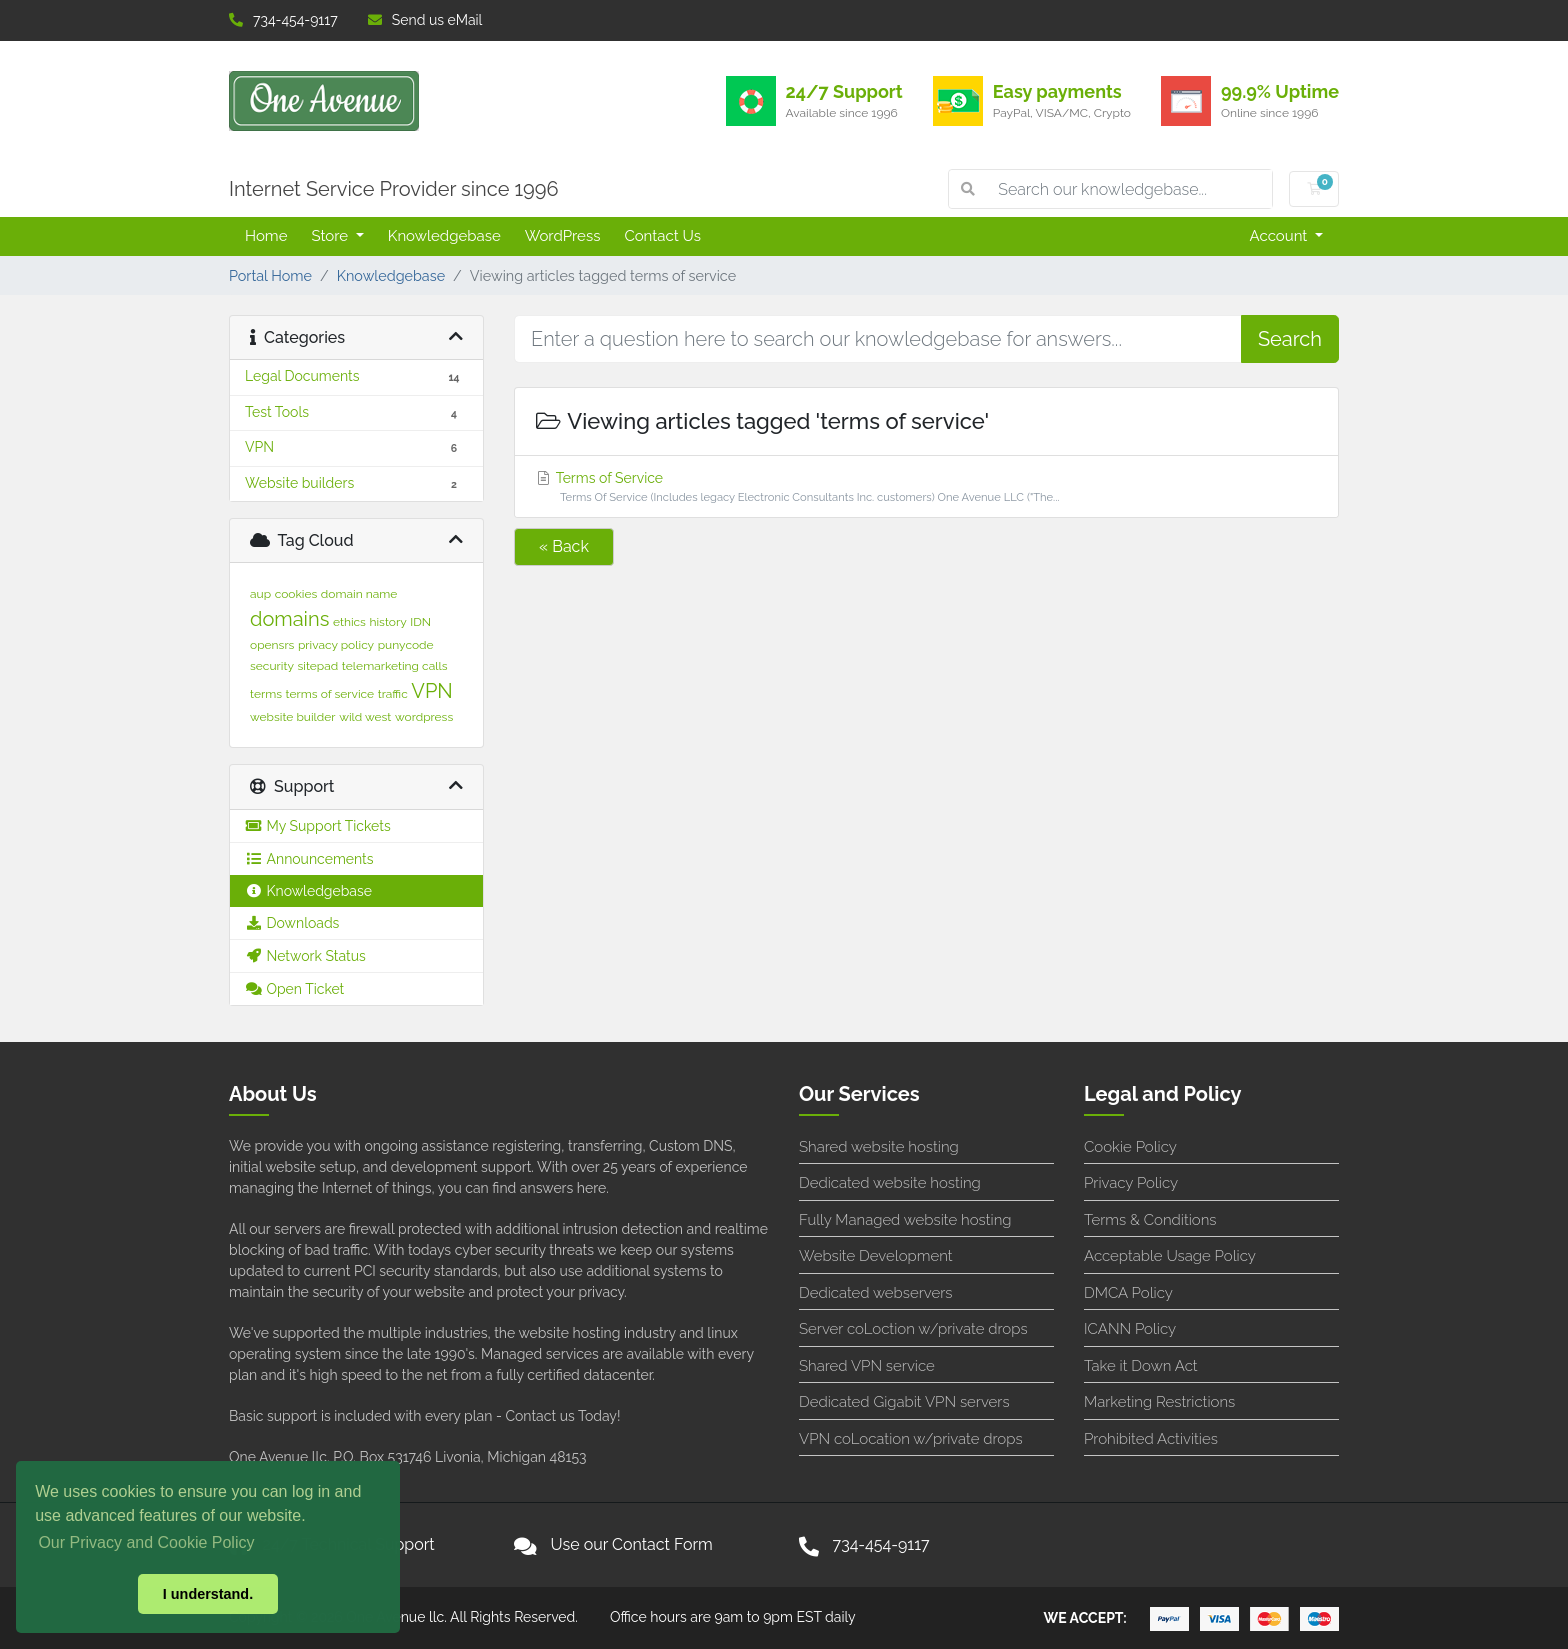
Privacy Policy (1131, 1183)
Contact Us (662, 236)
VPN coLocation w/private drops (911, 1439)
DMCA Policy (1128, 1293)
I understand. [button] (208, 1594)
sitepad (318, 666)
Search (1290, 339)
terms (266, 694)
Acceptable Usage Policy (1170, 1256)
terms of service (330, 694)
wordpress (424, 717)
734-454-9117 (283, 20)
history (387, 622)
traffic (393, 694)
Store (331, 236)
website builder (293, 717)
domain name (359, 594)
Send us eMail (425, 20)
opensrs (272, 645)
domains (289, 619)
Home (266, 236)
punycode (406, 645)
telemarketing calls (395, 666)
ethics (349, 622)
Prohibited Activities (1151, 1439)
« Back (564, 546)
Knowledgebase (444, 236)
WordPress (563, 236)
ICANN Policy (1130, 1329)
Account (1281, 236)
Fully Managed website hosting (905, 1220)
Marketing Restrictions (1159, 1402)
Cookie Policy (1130, 1147)
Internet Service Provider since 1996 (394, 189)
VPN (431, 691)
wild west (365, 717)
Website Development (876, 1256)
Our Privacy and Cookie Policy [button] (146, 1542)
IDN (420, 622)
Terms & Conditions (1150, 1220)
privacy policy (336, 645)
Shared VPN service (867, 1366)
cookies (296, 594)
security (272, 666)
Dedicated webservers (875, 1293)
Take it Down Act (1141, 1366)
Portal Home (270, 275)
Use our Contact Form (632, 1544)
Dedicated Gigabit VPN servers (904, 1402)
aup (260, 594)
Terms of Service (926, 488)
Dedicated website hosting (890, 1183)
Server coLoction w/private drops (913, 1329)
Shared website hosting (879, 1147)
